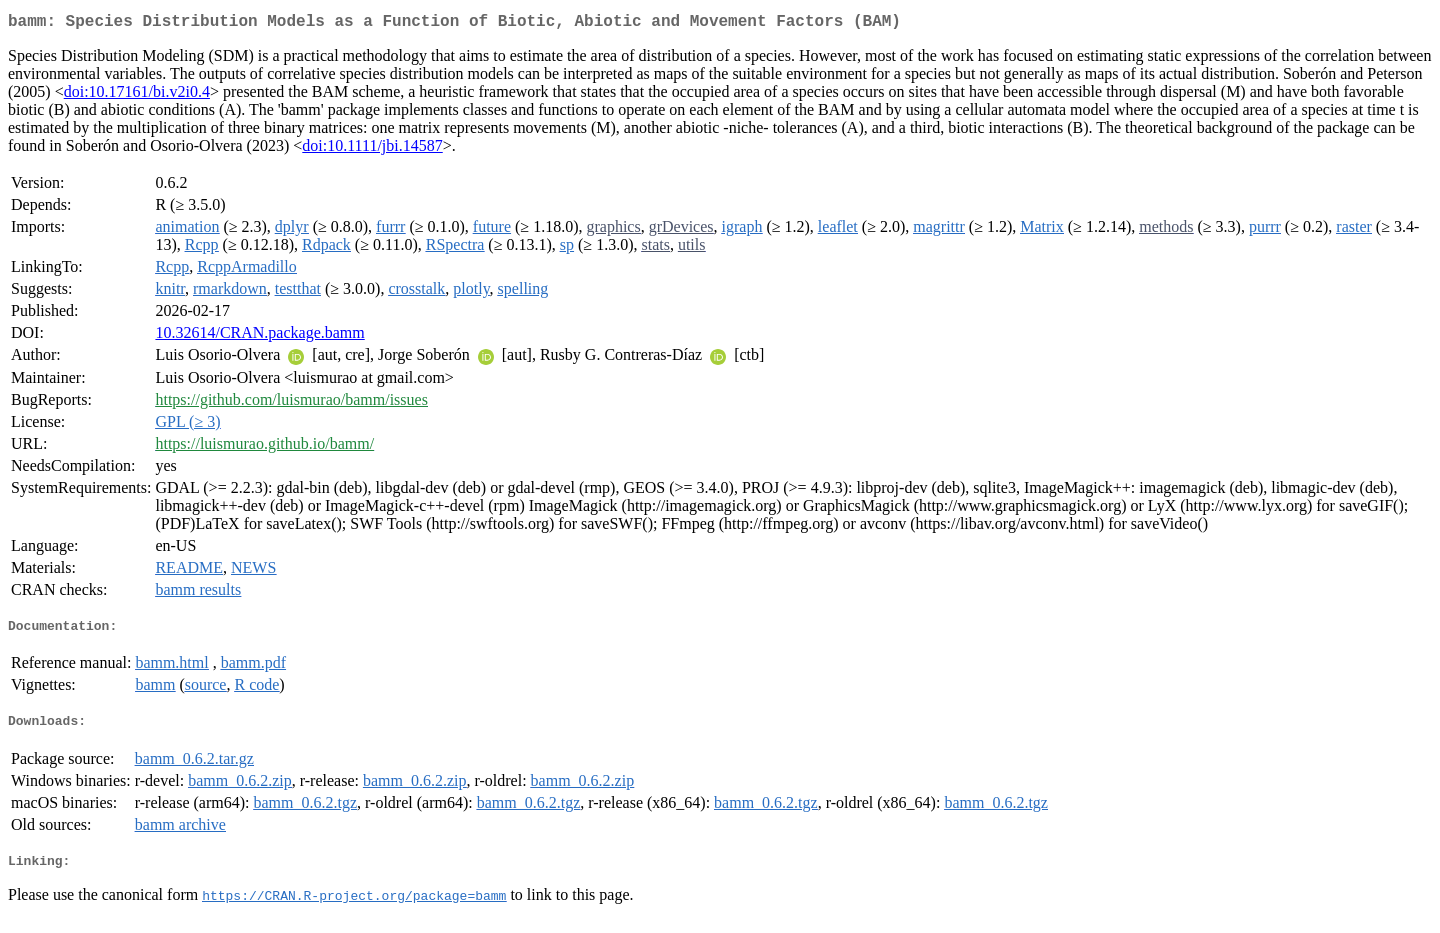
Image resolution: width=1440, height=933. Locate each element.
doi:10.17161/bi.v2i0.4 (137, 95)
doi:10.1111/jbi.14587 (372, 149)
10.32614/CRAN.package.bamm (259, 336)
